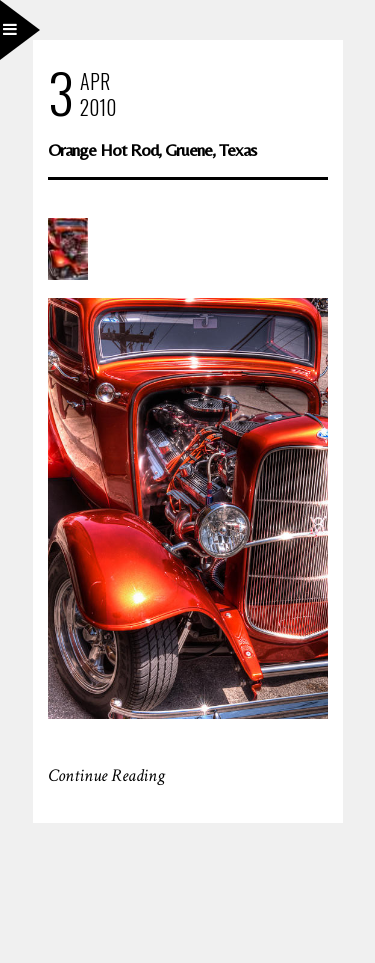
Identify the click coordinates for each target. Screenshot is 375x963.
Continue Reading (106, 775)
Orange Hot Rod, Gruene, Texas (152, 149)
